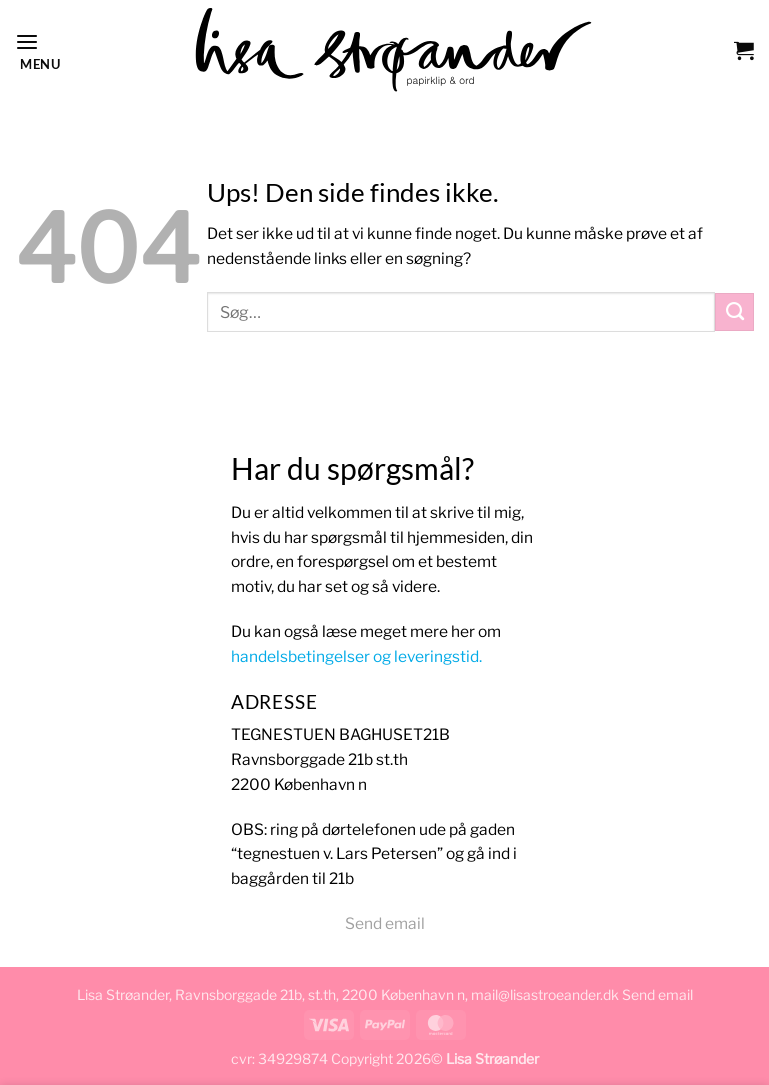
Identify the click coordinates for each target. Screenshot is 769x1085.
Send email (385, 923)
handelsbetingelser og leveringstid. (356, 656)
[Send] (734, 312)
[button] (36, 49)
